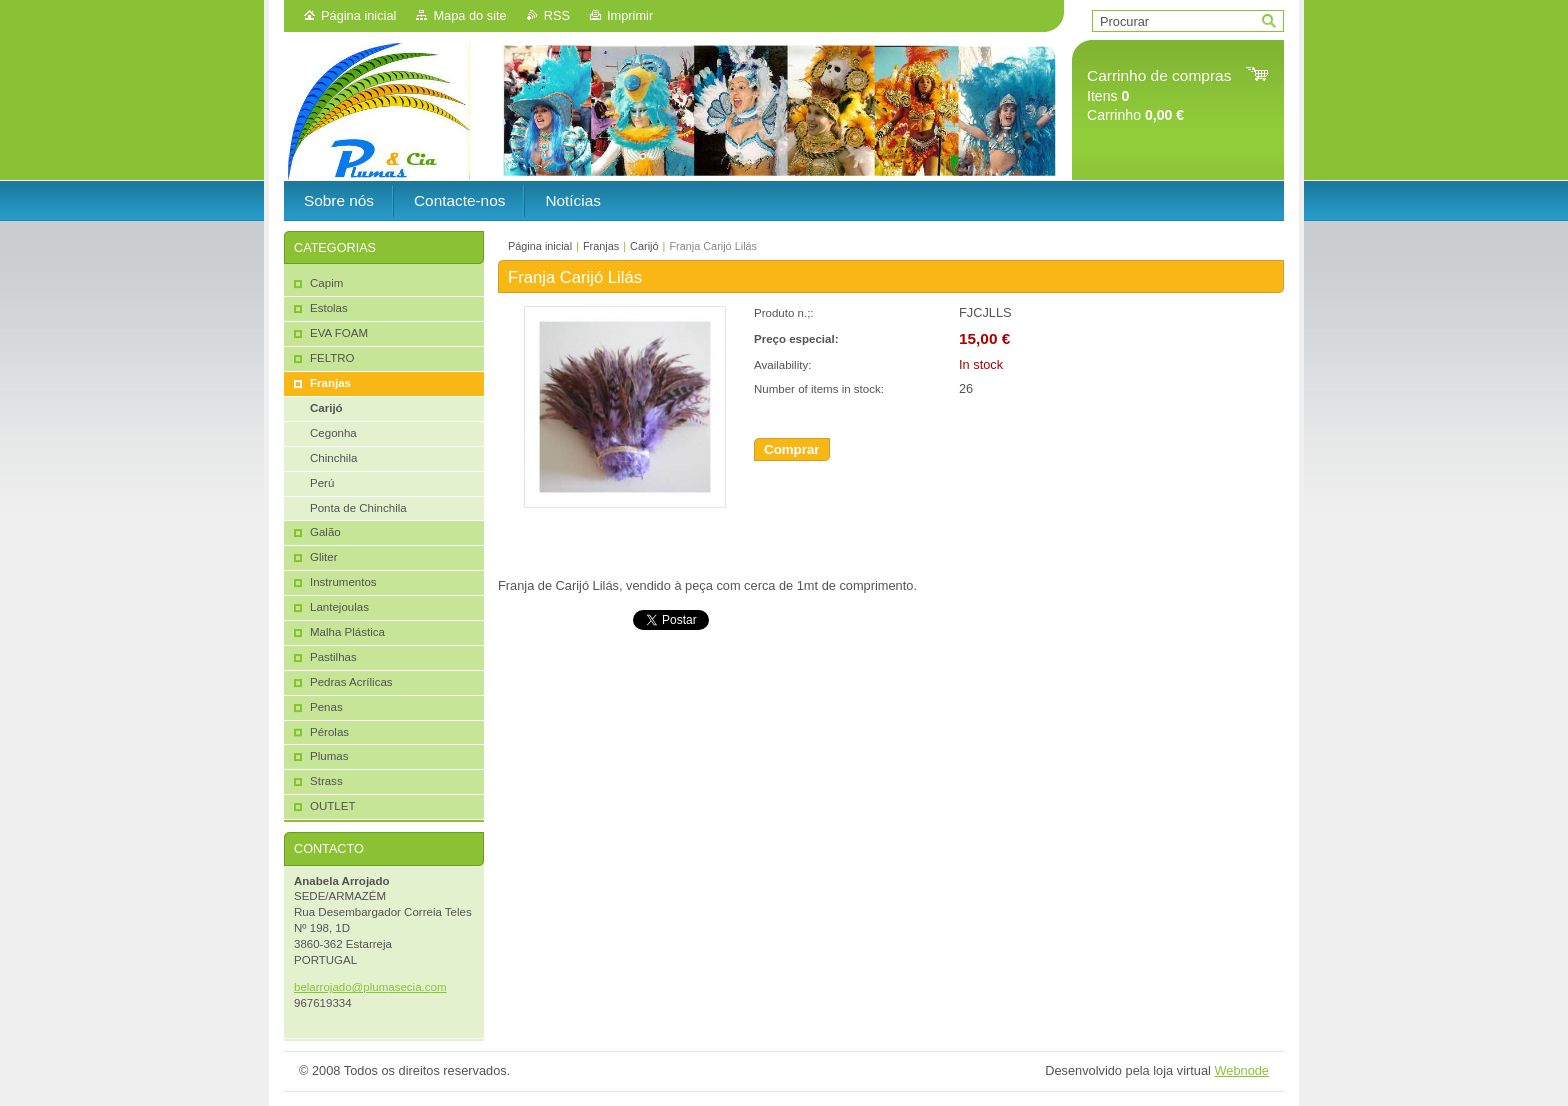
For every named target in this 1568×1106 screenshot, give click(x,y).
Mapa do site (469, 15)
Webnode (1241, 1070)
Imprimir (630, 15)
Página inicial (358, 15)
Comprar (792, 449)
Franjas (601, 246)
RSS (557, 15)
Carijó (644, 246)
